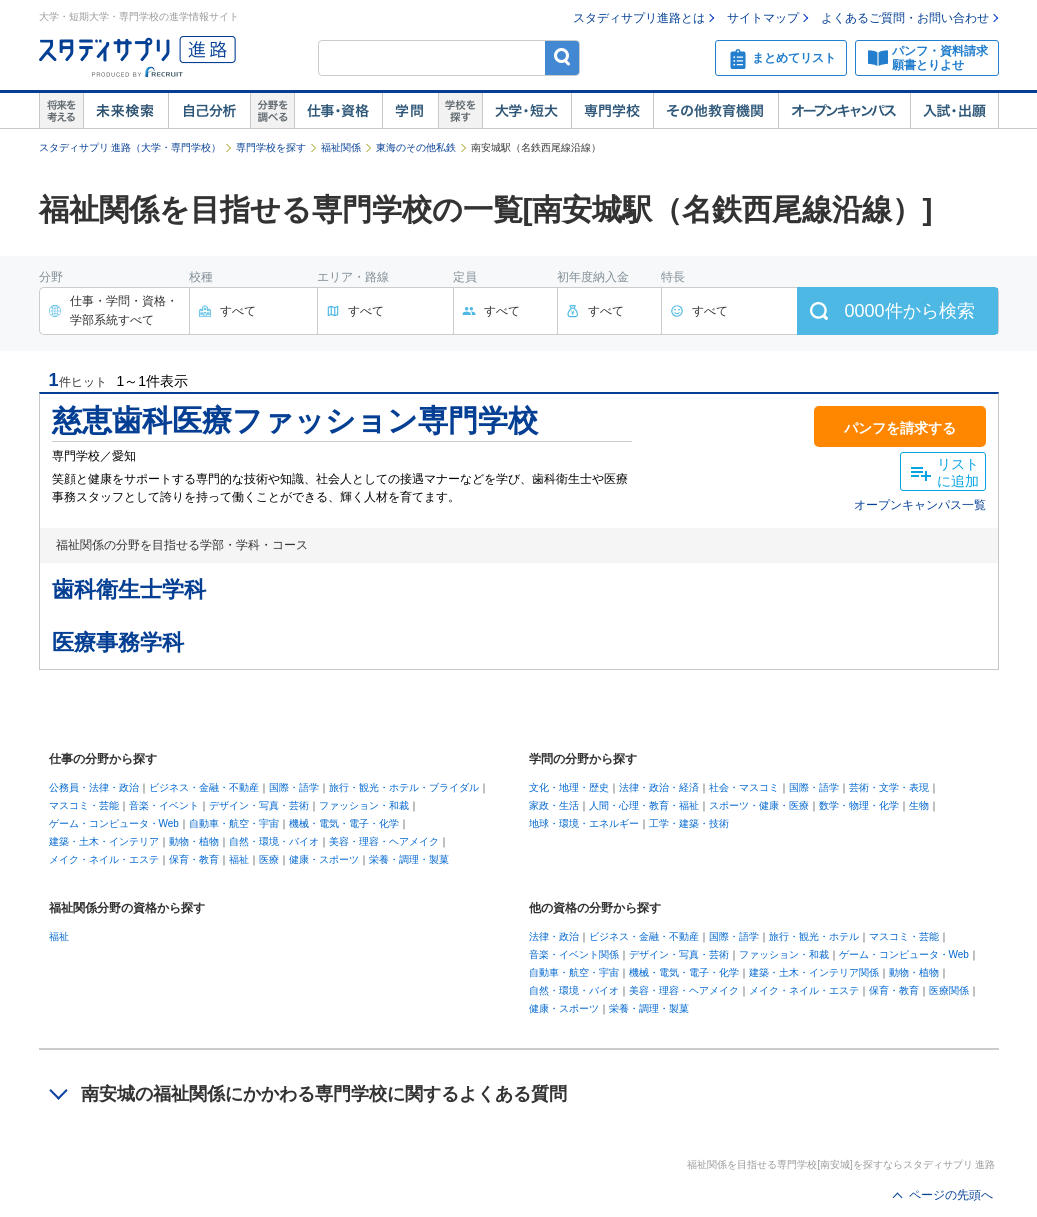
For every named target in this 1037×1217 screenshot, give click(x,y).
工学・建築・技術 (689, 823)
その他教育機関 (715, 111)
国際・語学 (294, 787)
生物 (919, 805)
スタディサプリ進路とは (639, 18)
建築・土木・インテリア (104, 841)
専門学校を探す (271, 147)
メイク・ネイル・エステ (104, 859)
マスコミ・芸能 (84, 805)
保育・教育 (194, 859)
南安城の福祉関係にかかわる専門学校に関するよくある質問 (324, 1094)
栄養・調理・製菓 (409, 859)
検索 (562, 57)
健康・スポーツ (324, 859)
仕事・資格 (338, 111)
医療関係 (949, 990)
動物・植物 (194, 841)
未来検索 (125, 111)
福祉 (239, 859)
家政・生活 (554, 805)
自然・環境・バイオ (274, 841)
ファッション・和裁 (364, 805)
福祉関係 (341, 147)
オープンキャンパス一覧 (920, 505)
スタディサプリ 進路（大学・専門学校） (130, 147)
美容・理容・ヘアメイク (384, 841)
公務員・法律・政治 (94, 787)
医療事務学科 (118, 642)
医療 (269, 859)
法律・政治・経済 (659, 787)
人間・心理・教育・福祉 (644, 805)
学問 (410, 111)
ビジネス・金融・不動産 (204, 787)
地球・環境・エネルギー (584, 823)
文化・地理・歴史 (569, 787)
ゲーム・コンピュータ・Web (114, 823)
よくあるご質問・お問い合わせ (905, 18)
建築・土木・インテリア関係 (814, 972)
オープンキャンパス (844, 111)
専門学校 (612, 111)
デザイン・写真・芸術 (259, 805)
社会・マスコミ (744, 787)
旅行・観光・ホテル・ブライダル (404, 787)
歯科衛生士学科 (129, 589)
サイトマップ (763, 18)
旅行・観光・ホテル (814, 936)
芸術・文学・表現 (889, 787)
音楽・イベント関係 (574, 954)
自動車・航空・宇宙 (234, 823)
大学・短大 (526, 111)
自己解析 (209, 111)
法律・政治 (554, 936)
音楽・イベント (164, 805)
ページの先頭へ (951, 1195)
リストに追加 (958, 472)
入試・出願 (954, 111)
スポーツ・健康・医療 (759, 805)
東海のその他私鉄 (416, 147)
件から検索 (909, 311)
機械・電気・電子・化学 (344, 823)
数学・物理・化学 (859, 805)
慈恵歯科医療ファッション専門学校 (295, 420)
